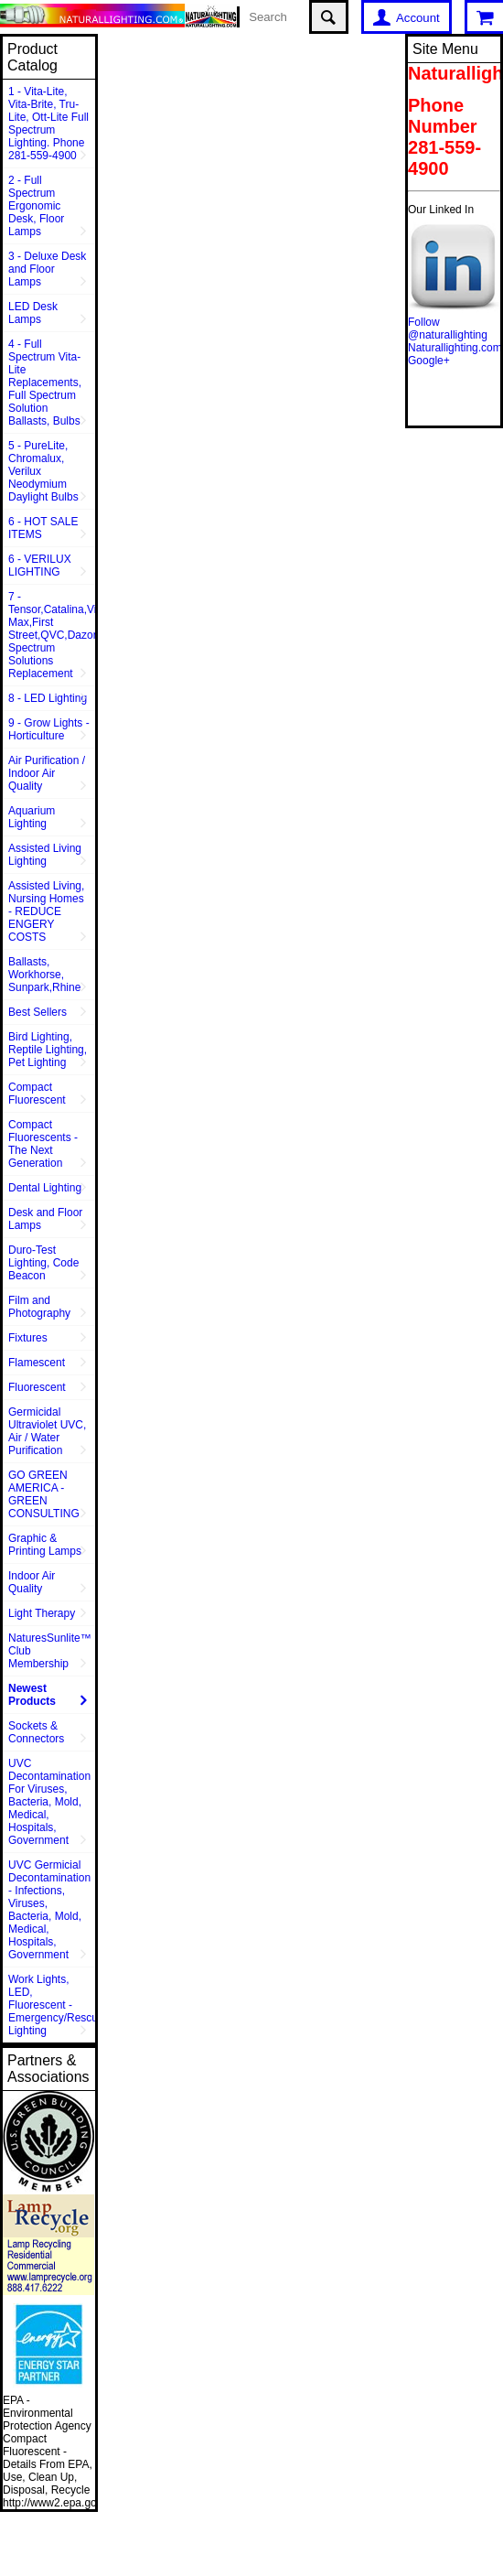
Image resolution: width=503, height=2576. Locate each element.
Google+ (429, 360)
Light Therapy (41, 1613)
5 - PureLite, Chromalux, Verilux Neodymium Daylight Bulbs (43, 471)
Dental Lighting (44, 1187)
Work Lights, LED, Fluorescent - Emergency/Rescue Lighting (51, 2005)
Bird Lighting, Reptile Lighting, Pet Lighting (47, 1049)
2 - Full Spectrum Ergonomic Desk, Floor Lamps (36, 206)
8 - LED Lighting (47, 698)
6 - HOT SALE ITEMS (43, 528)
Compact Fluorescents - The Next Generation (43, 1143)
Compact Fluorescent (37, 1093)
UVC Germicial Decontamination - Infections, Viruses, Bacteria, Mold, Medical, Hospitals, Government (49, 1910)
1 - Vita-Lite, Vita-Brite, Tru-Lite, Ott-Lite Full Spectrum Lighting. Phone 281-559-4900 (48, 123)
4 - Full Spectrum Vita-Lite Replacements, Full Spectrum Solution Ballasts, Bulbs (44, 382)
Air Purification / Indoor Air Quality (46, 773)
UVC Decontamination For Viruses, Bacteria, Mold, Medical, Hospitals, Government (49, 1802)
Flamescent (36, 1362)
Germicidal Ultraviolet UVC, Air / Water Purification (47, 1431)
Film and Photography (39, 1307)
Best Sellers (37, 1012)
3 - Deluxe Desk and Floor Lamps (47, 269)
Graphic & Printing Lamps (44, 1544)
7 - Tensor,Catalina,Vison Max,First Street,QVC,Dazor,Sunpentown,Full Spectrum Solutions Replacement (51, 635)
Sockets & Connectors (36, 1732)
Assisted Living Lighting (44, 855)
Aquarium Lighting (31, 817)
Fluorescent (37, 1387)
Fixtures (28, 1337)
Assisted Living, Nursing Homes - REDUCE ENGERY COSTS (46, 911)
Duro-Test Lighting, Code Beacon (43, 1263)
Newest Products (32, 1695)
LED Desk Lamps (33, 313)
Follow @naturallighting (447, 328)
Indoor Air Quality (31, 1582)
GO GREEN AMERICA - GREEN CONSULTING (44, 1494)
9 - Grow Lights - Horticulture (49, 729)
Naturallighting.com (455, 347)
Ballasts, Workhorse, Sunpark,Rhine (44, 974)
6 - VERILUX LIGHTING (39, 565)
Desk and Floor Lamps (45, 1219)
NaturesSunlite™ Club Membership (49, 1651)
